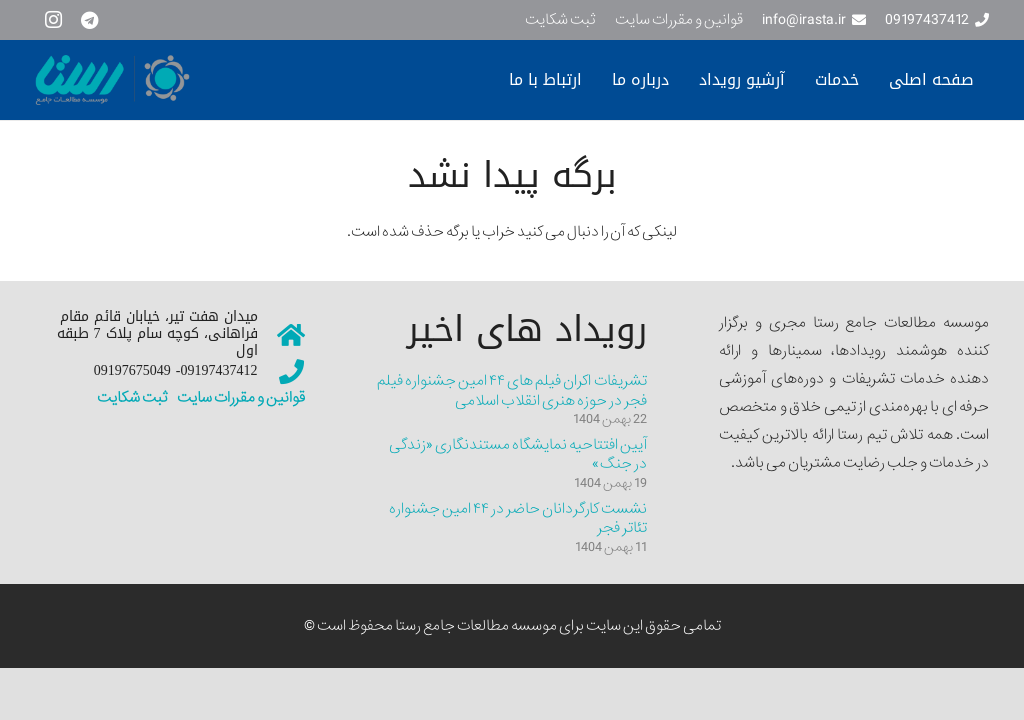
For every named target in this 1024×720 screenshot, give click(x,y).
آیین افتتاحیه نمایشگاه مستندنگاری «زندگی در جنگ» (518, 455)
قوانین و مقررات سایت (240, 398)
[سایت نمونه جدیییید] (189, 80)
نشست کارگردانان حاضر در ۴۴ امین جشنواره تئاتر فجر (518, 519)
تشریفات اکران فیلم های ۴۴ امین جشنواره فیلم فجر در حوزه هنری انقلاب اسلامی (512, 391)
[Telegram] (89, 20)
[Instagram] (53, 20)
